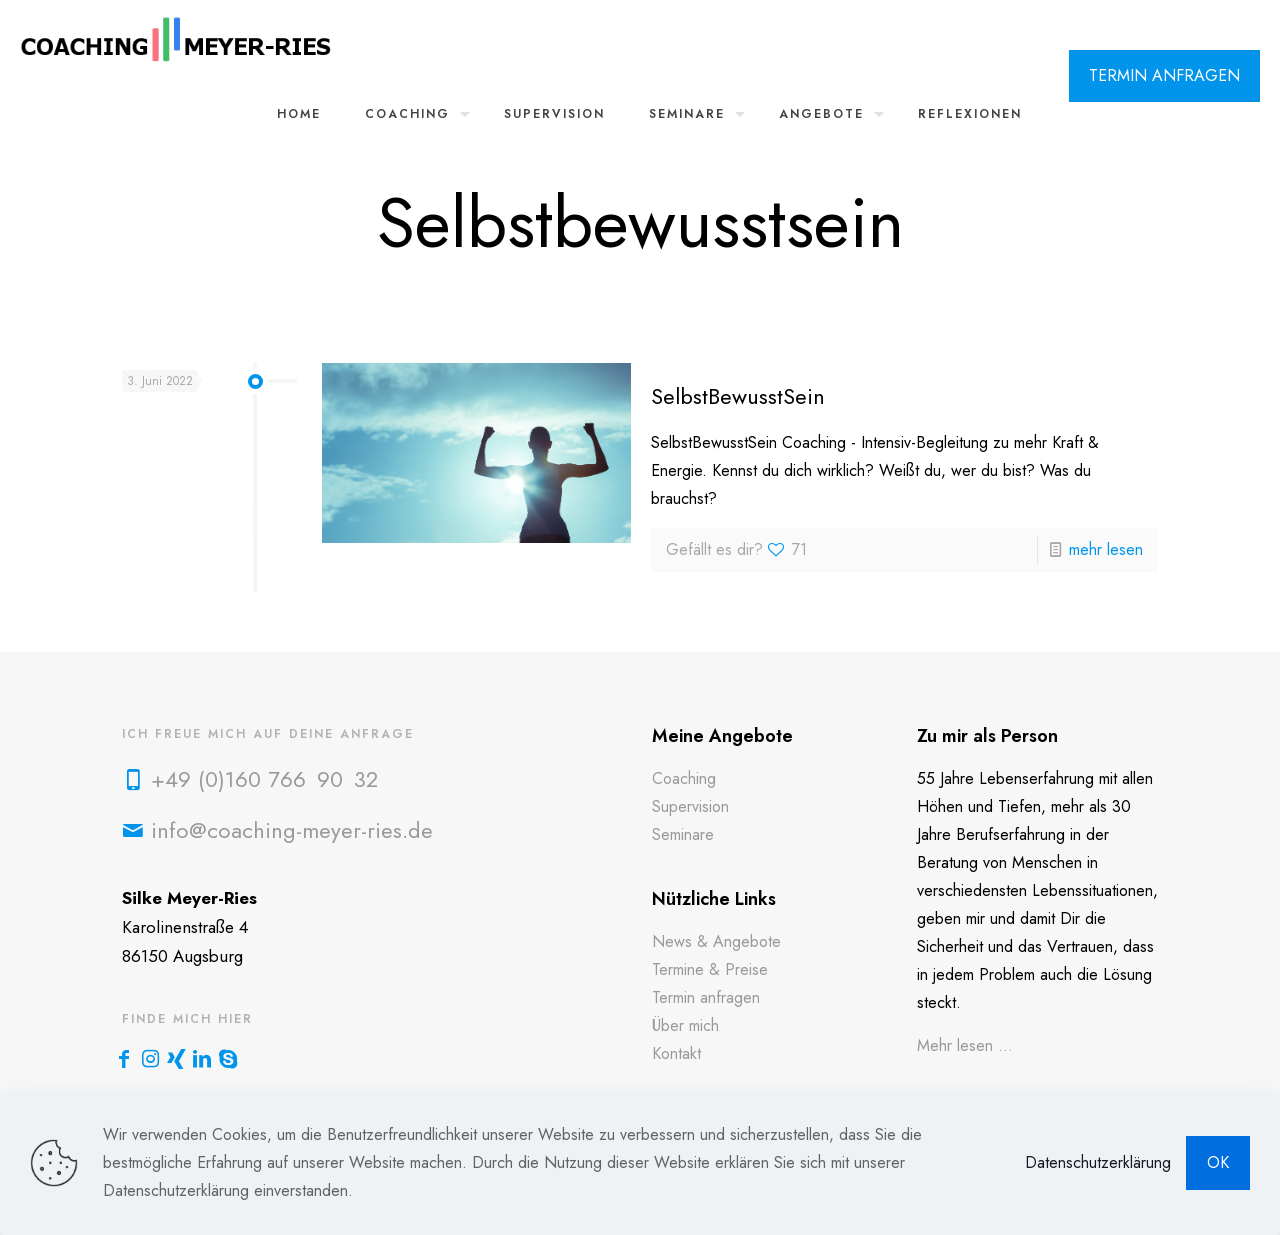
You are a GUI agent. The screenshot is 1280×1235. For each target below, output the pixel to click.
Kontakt (676, 1053)
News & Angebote (716, 941)
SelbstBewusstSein (738, 396)
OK (1218, 1162)
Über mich (685, 1025)
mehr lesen (1106, 549)
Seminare (683, 834)
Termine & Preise (710, 969)
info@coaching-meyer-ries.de (292, 830)
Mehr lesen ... (965, 1045)
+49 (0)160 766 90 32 (264, 779)
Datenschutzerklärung (1098, 1162)
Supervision (690, 806)
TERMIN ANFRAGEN (1164, 75)
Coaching (684, 778)
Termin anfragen (706, 997)
